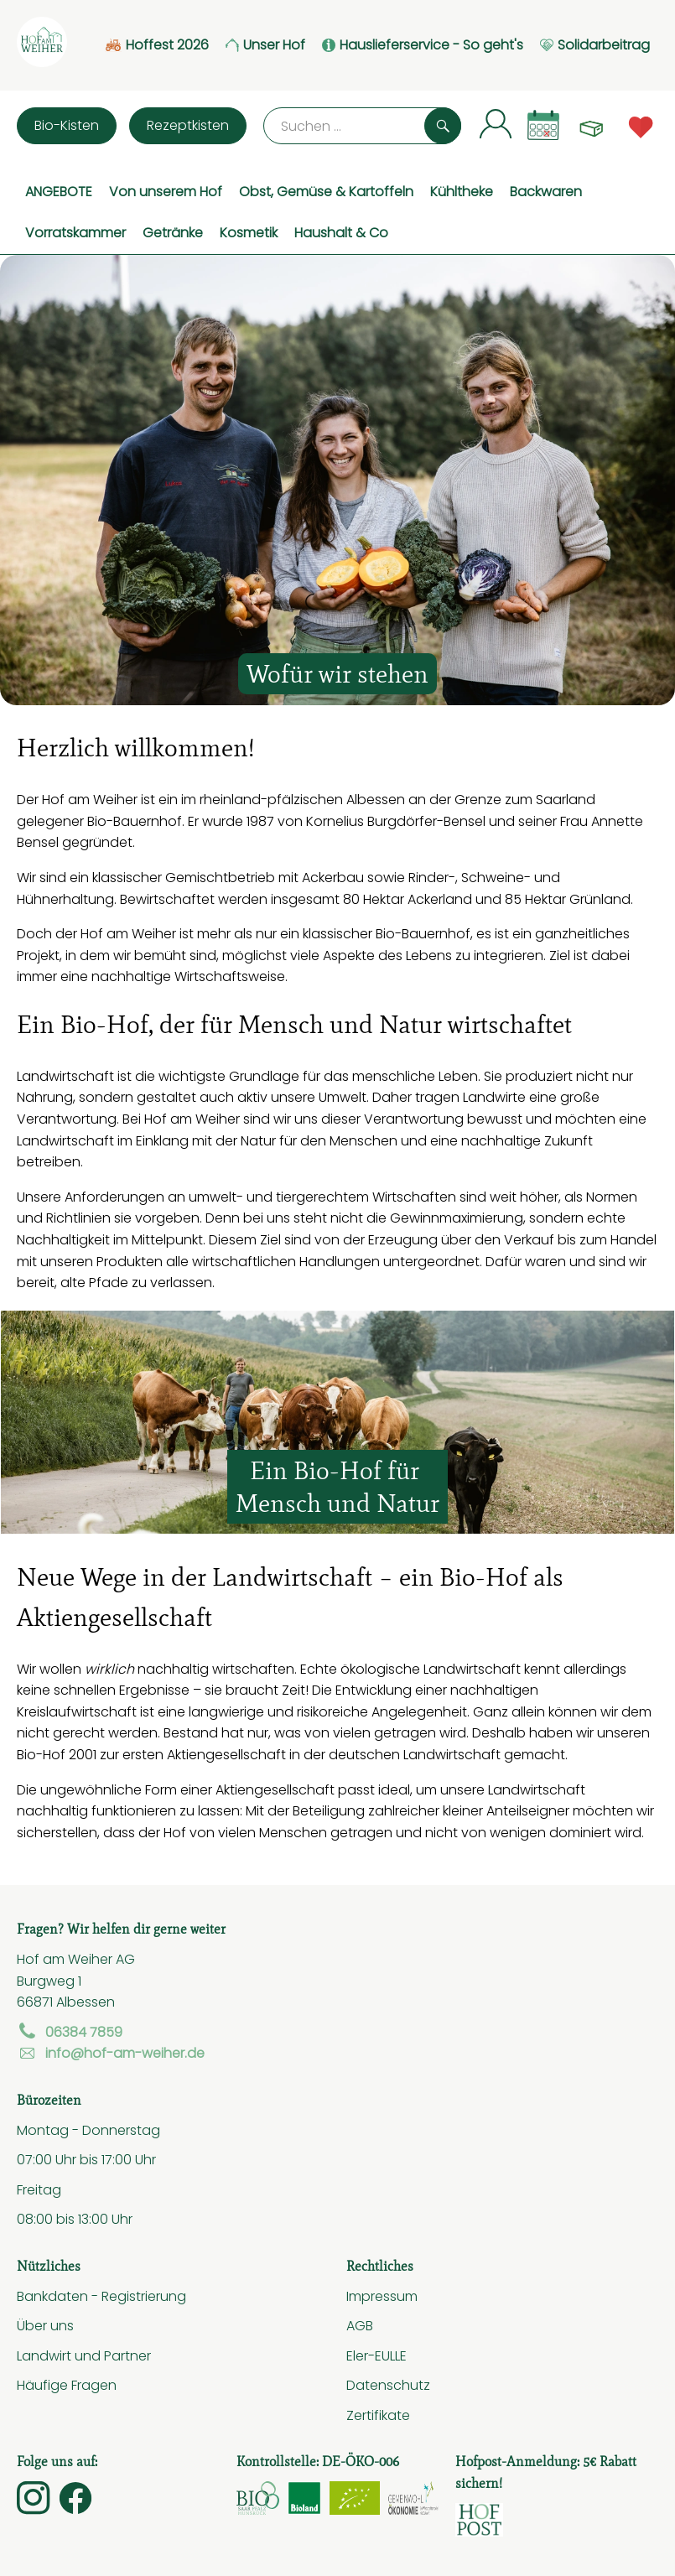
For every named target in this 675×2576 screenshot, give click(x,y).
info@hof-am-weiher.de (111, 2053)
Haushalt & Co (341, 232)
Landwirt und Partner (84, 2355)
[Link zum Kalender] (543, 125)
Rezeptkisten (188, 125)
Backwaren (546, 191)
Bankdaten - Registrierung (101, 2296)
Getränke (173, 232)
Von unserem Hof (165, 191)
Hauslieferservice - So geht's (422, 45)
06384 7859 (69, 2032)
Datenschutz (388, 2385)
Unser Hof (265, 45)
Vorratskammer (75, 232)
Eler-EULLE (376, 2355)
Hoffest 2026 (157, 45)
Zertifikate (378, 2415)
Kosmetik (249, 232)
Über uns (45, 2325)
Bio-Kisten (66, 125)
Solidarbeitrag (595, 45)
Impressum (382, 2296)
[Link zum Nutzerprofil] (495, 122)
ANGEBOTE (58, 191)
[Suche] (362, 125)
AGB (359, 2325)
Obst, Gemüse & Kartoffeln (326, 191)
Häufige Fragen (67, 2385)
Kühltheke (461, 191)
